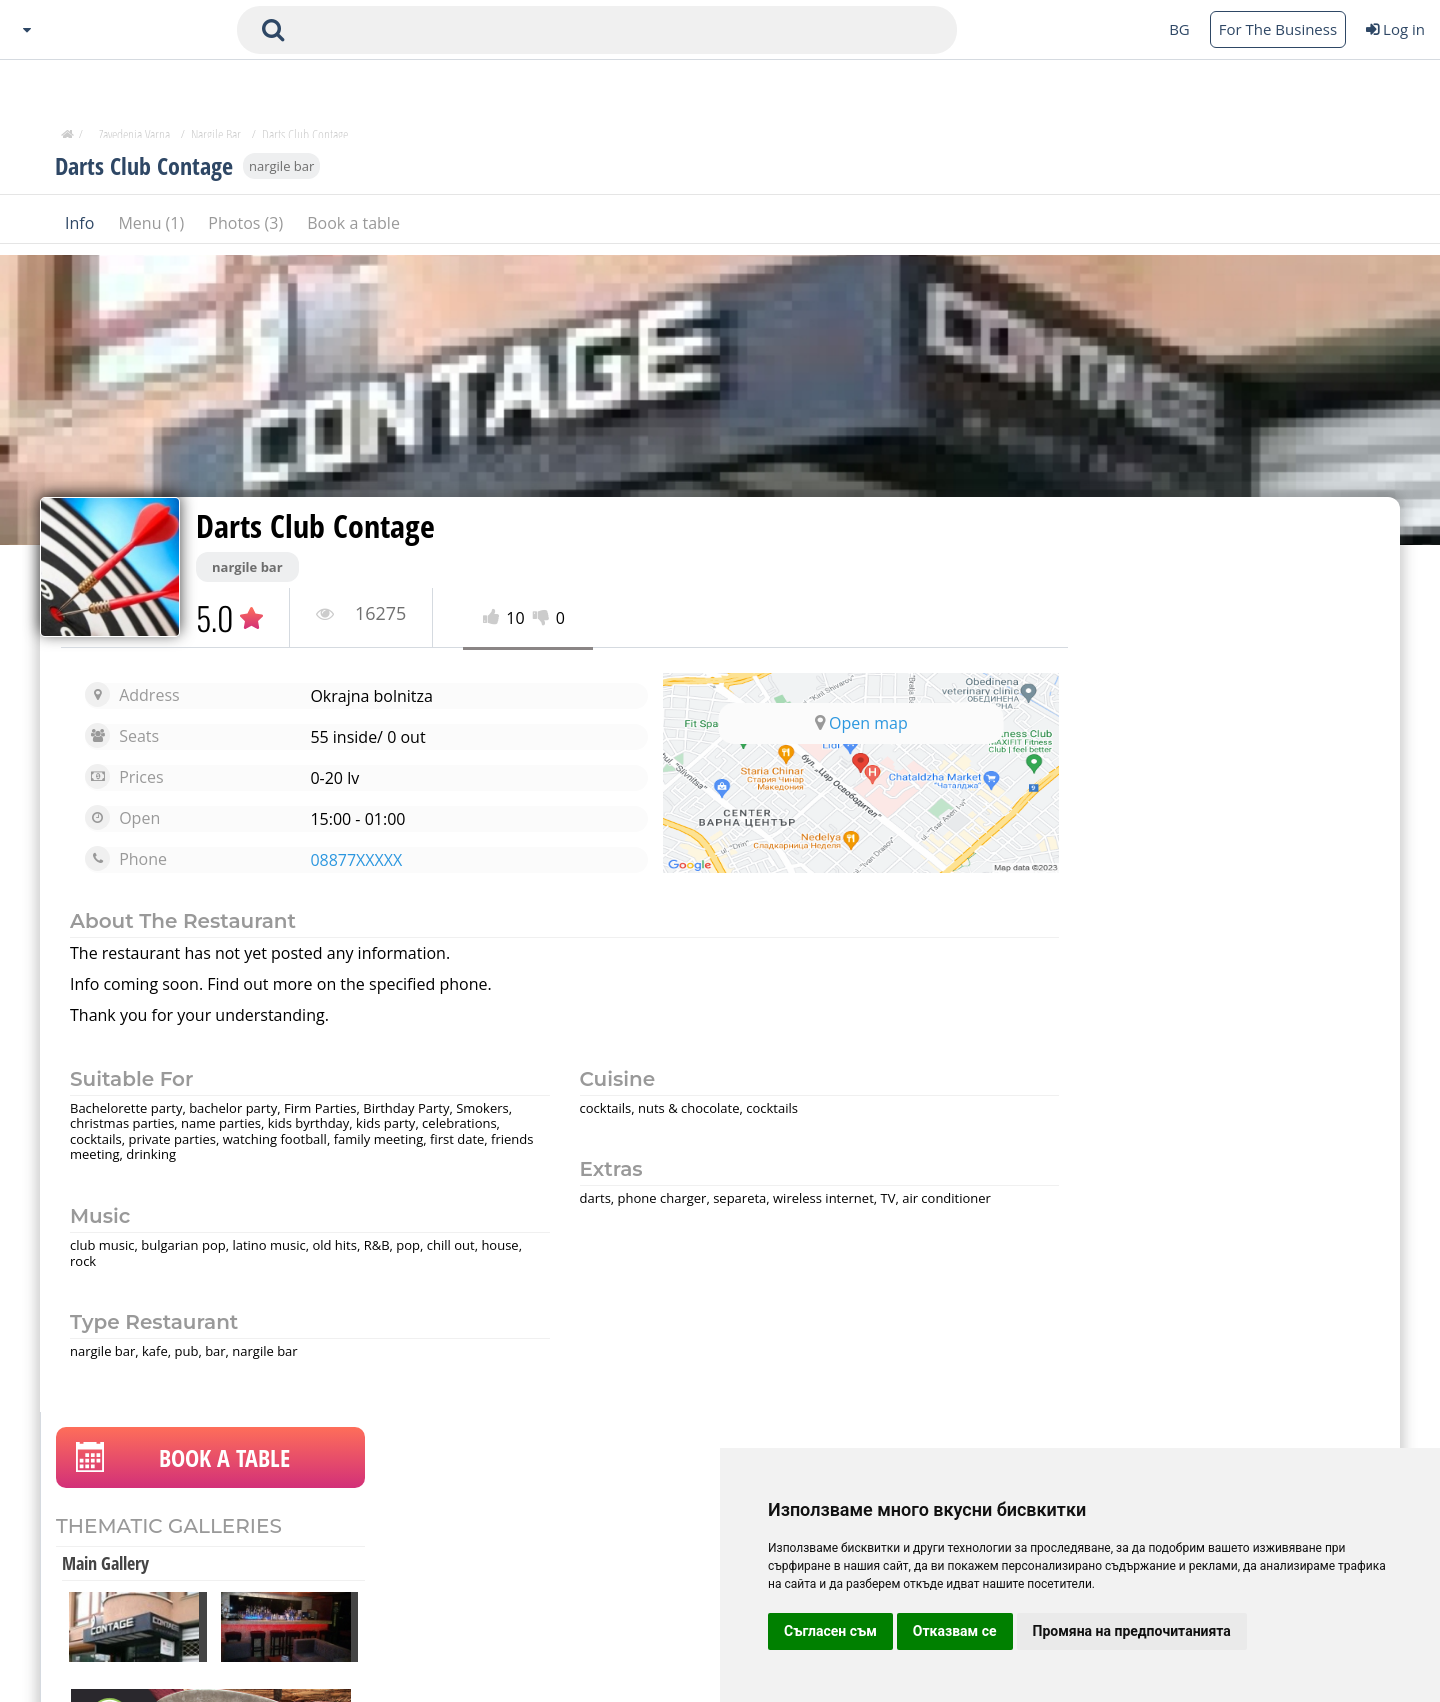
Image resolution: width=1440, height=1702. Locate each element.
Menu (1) (153, 229)
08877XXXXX (346, 860)
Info (81, 229)
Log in (1395, 29)
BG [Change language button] (1179, 29)
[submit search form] (273, 30)
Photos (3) (247, 229)
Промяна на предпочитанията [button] (1132, 1631)
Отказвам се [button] (955, 1631)
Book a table (353, 229)
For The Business (1278, 29)
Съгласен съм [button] (830, 1631)
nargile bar (281, 172)
